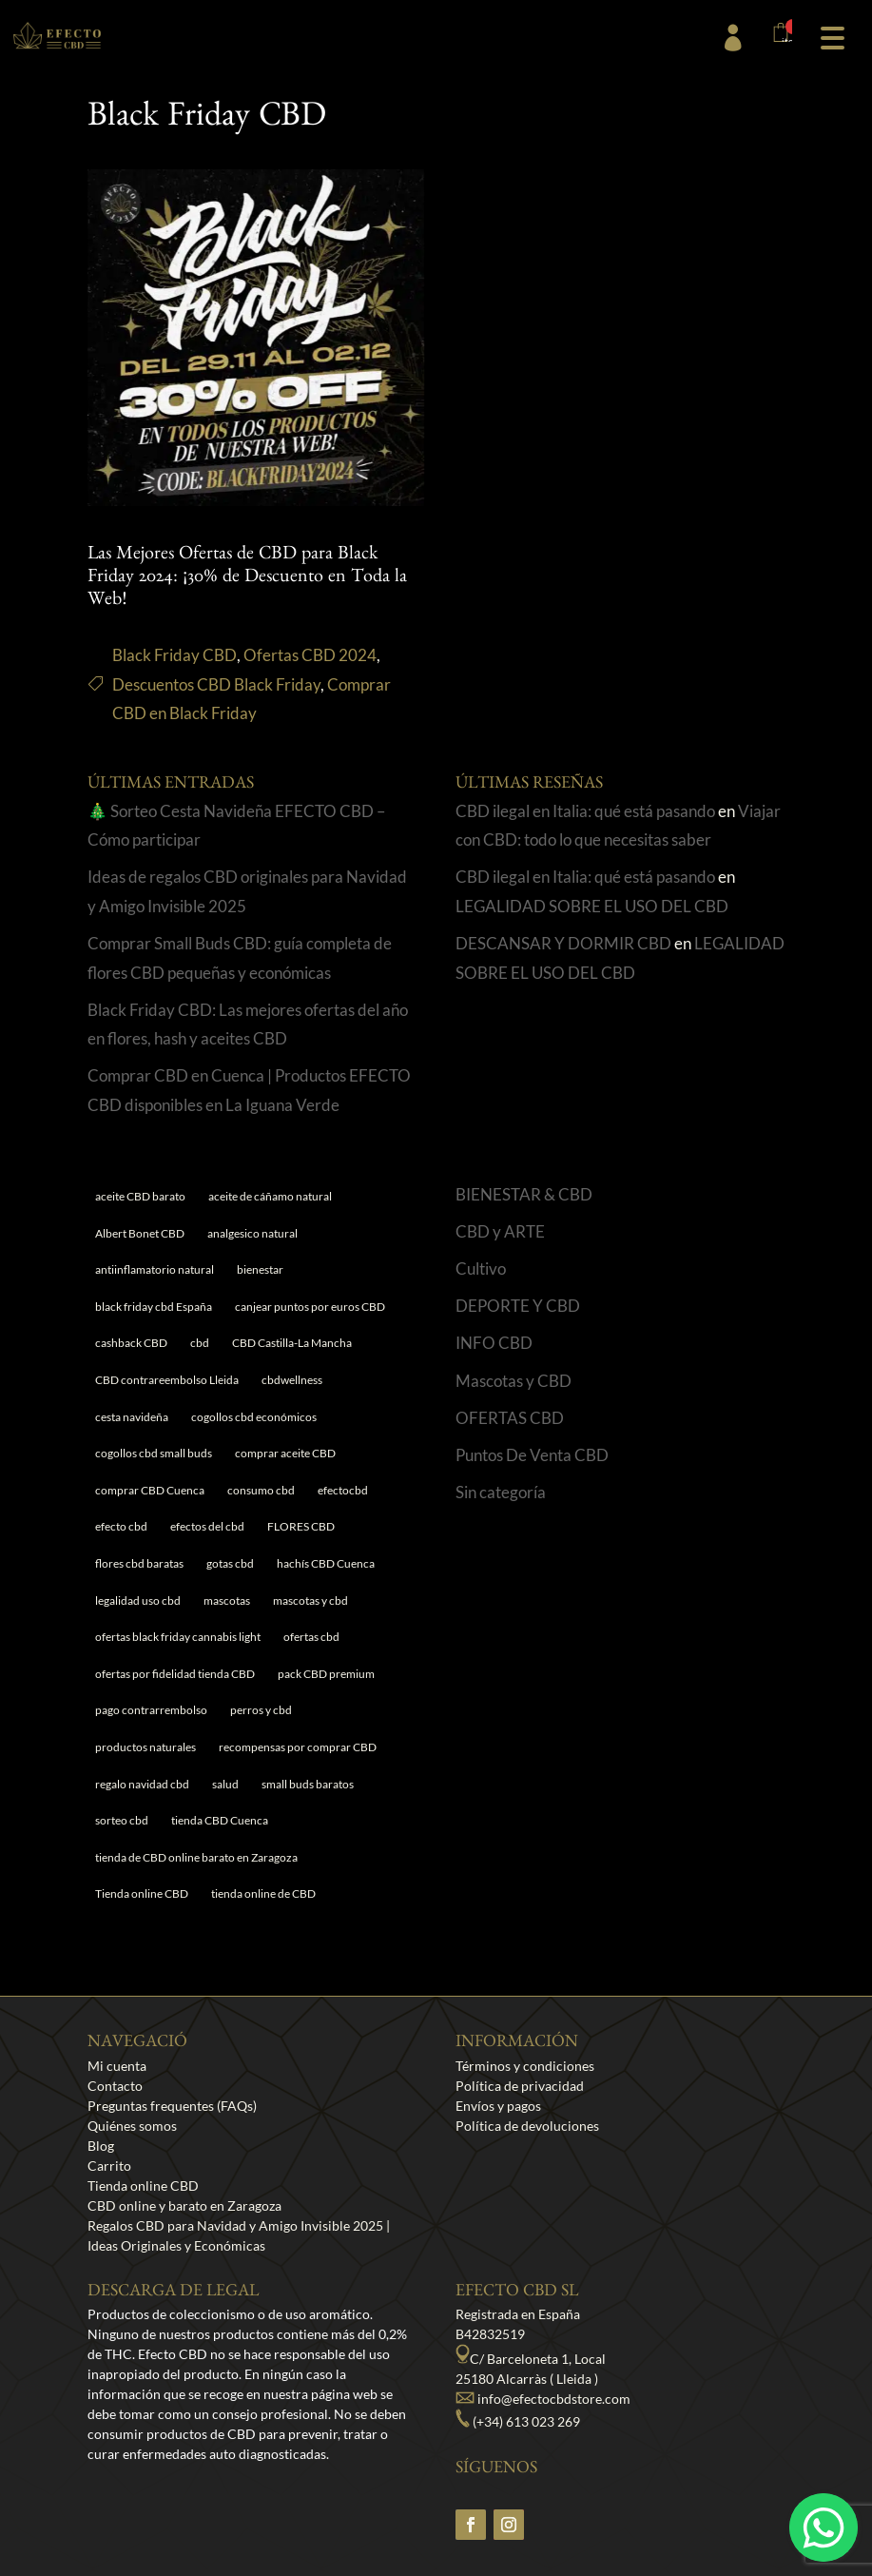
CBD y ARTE (500, 1231)
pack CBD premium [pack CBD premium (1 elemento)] (326, 1674)
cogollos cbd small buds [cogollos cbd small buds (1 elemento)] (153, 1453)
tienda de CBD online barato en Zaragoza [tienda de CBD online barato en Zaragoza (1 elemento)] (196, 1857)
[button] (832, 35)
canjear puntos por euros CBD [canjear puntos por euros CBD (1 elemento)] (310, 1306)
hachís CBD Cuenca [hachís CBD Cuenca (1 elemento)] (326, 1563)
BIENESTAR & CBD (523, 1194)
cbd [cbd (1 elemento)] (199, 1343)
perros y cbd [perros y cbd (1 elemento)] (261, 1710)
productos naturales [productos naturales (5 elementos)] (145, 1747)
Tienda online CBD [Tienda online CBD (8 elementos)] (141, 1893)
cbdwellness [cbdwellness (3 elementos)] (292, 1380)
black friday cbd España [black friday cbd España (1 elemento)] (153, 1306)
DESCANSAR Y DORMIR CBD (563, 943)
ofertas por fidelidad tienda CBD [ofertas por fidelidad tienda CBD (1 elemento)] (175, 1674)
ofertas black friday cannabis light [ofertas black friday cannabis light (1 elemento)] (178, 1637)
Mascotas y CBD (513, 1381)
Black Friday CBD (174, 655)
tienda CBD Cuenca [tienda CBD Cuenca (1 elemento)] (219, 1820)
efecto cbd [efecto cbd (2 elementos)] (121, 1526)
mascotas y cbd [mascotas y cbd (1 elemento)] (310, 1600)
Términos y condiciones (524, 2066)
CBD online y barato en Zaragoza (184, 2205)
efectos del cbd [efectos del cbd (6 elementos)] (207, 1526)
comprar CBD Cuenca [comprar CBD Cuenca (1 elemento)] (149, 1490)
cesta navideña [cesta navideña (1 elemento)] (131, 1417)
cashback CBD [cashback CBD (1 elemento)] (131, 1343)
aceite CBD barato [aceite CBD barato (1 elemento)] (140, 1196)
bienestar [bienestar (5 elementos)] (260, 1269)
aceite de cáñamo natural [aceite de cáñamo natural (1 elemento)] (270, 1196)
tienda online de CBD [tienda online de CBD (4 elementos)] (263, 1893)
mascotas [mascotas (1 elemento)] (226, 1600)
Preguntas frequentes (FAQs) (172, 2106)
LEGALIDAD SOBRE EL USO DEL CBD (591, 906)
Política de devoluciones (527, 2125)
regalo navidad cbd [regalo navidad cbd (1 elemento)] (142, 1784)
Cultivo (480, 1268)
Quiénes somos (132, 2125)
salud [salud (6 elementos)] (225, 1784)
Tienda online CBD (143, 2185)
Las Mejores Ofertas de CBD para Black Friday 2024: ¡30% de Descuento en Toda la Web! (247, 578)
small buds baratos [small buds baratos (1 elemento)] (308, 1784)
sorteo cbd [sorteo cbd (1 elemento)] (121, 1820)
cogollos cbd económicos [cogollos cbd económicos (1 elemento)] (254, 1417)
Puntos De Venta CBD (532, 1455)
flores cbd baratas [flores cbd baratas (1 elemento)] (139, 1563)
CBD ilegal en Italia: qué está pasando (585, 811)
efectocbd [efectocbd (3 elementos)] (343, 1490)
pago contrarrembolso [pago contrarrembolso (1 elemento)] (151, 1710)
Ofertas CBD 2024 (310, 655)
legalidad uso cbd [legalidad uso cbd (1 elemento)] (138, 1600)
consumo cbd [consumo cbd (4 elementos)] (261, 1490)
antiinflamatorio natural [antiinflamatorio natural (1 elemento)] (154, 1269)
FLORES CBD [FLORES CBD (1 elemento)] (301, 1526)
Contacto (115, 2086)
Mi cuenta (116, 2066)
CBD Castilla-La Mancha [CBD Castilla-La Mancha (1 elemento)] (292, 1343)
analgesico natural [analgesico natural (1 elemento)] (252, 1233)
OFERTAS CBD (509, 1418)
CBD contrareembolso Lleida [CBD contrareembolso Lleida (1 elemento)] (167, 1380)
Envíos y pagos (498, 2106)
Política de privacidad (519, 2086)
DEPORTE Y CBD (517, 1306)
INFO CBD (494, 1343)
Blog (100, 2145)
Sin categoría (500, 1492)
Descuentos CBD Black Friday (216, 684)
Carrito (109, 2165)
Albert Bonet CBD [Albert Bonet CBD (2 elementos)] (139, 1233)
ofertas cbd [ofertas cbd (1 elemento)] (311, 1637)
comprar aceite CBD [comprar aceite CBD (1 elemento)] (285, 1453)
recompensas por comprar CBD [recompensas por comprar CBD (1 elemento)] (298, 1747)
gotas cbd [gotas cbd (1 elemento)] (230, 1563)
